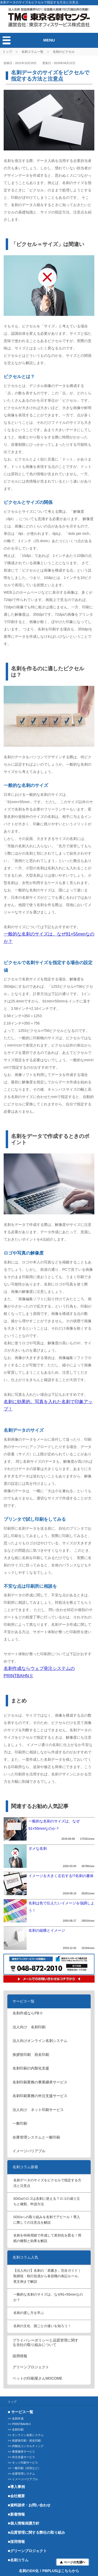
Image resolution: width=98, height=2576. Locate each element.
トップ (7, 52)
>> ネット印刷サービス (23, 2462)
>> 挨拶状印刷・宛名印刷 (24, 2440)
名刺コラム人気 (25, 2257)
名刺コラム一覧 (32, 52)
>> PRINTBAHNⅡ (19, 2424)
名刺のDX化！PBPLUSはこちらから (49, 2571)
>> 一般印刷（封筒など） (24, 2468)
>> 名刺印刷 (16, 2429)
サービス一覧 (23, 2001)
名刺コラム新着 (25, 2167)
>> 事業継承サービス (21, 2451)
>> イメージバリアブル (23, 2479)
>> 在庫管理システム (21, 2473)
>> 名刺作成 (16, 2418)
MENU (49, 40)
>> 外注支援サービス (21, 2457)
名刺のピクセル (64, 52)
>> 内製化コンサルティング (26, 2446)
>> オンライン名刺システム (26, 2435)
